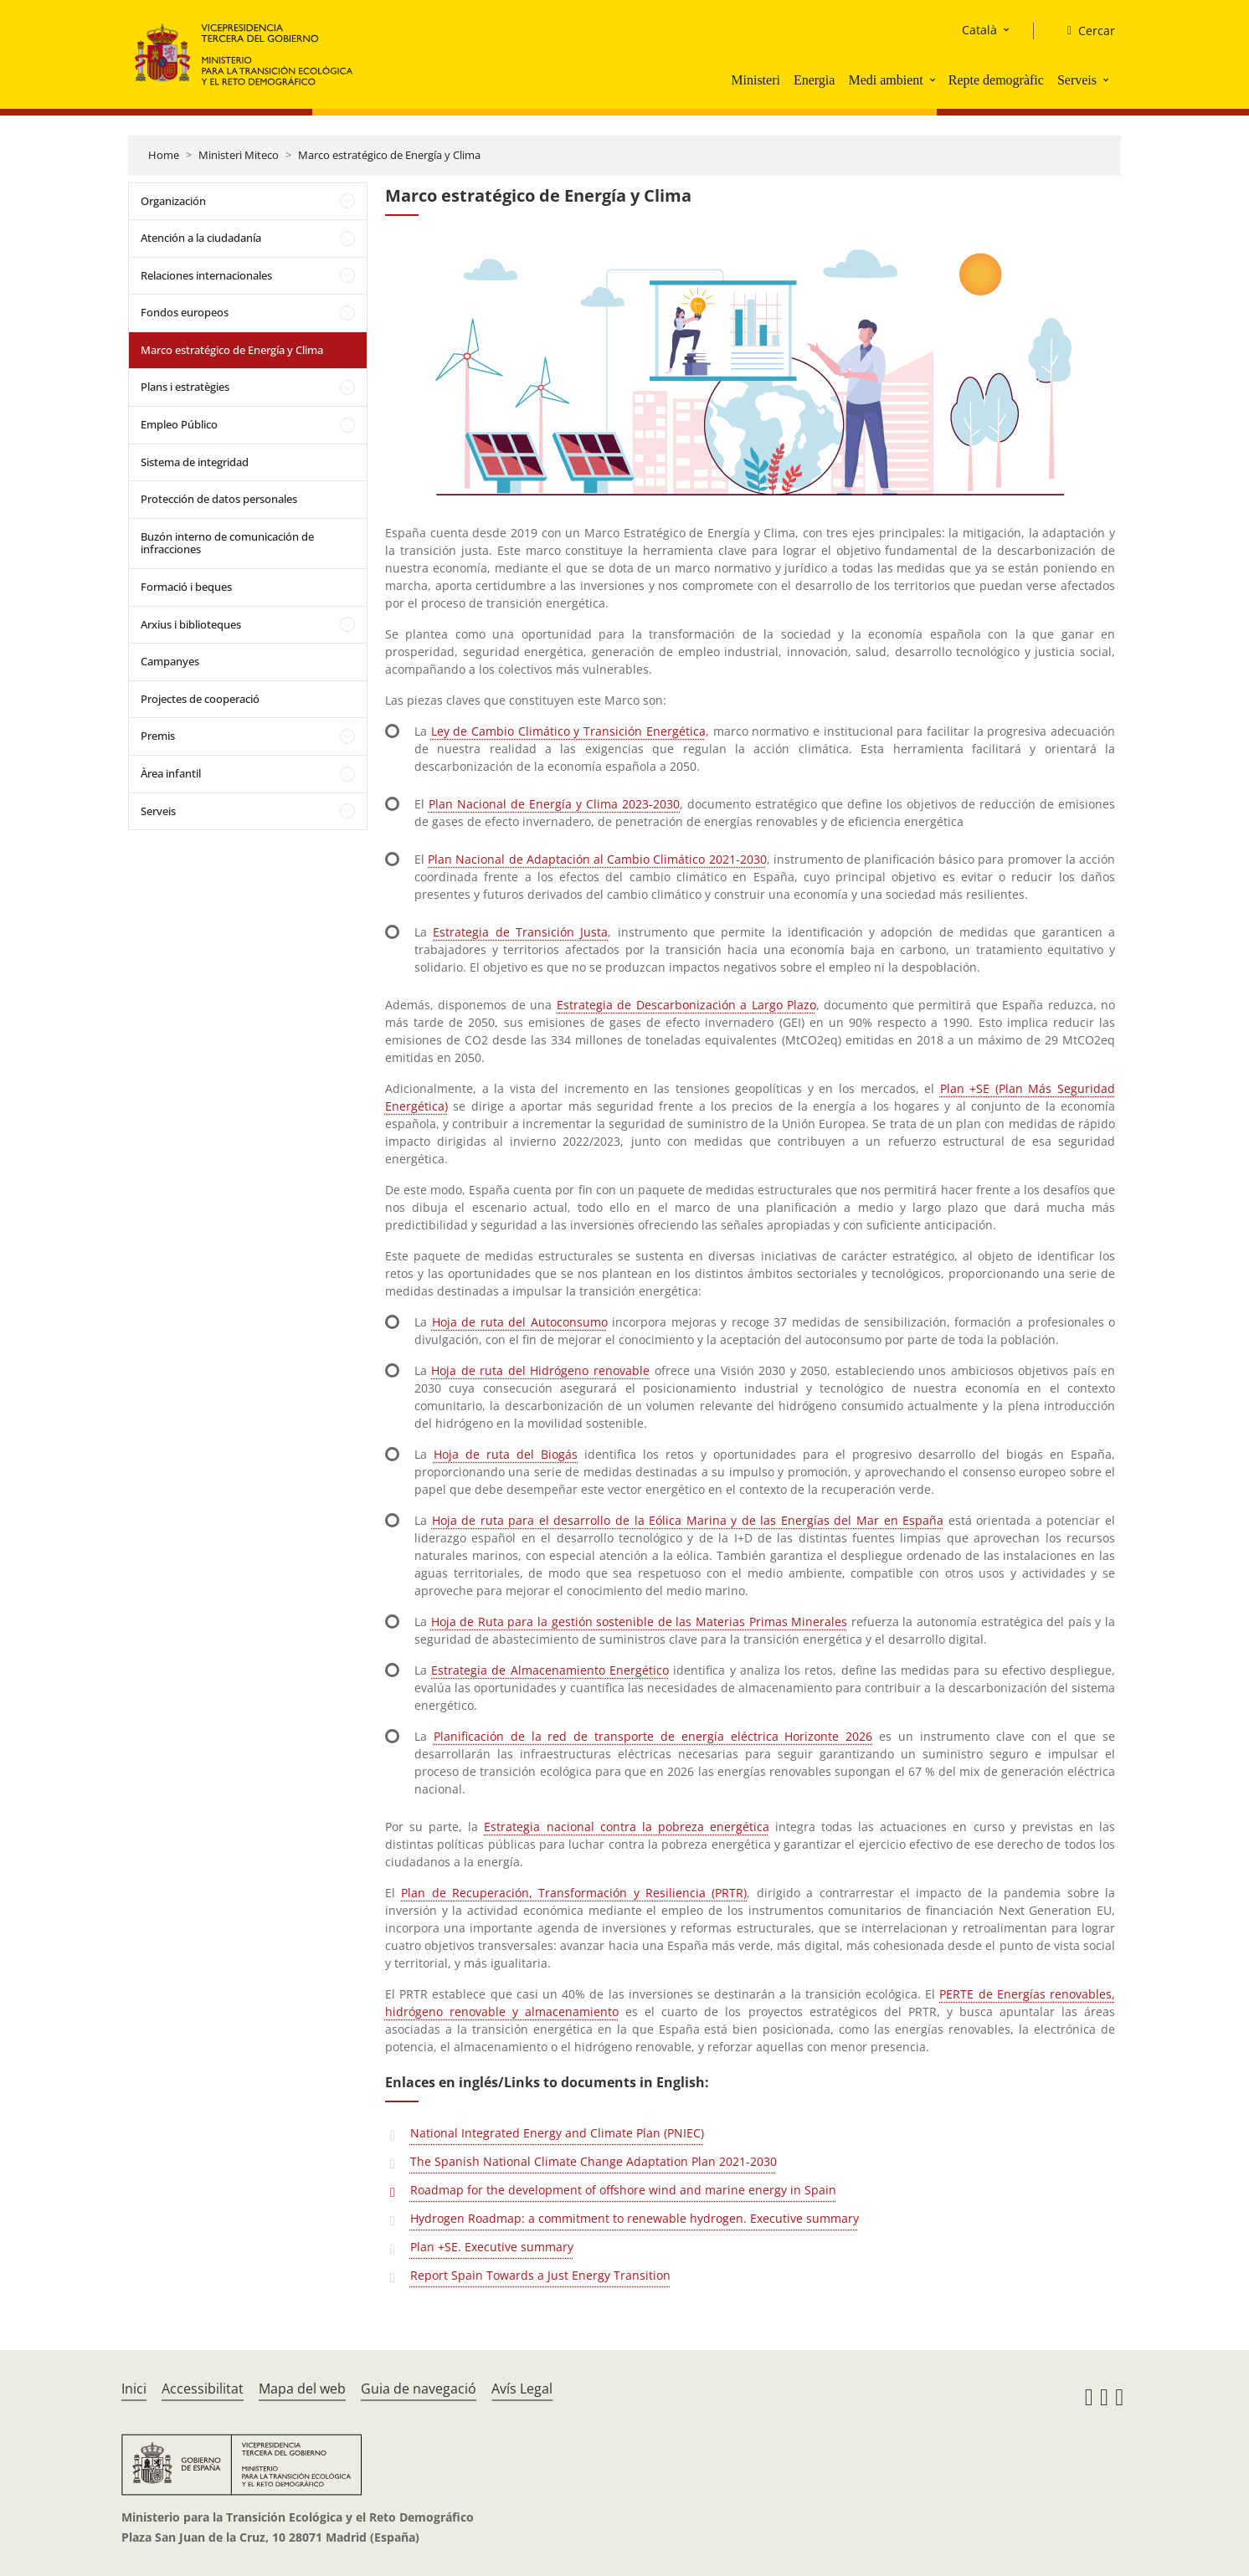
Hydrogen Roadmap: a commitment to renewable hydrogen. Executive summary (634, 2218)
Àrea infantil (171, 773)
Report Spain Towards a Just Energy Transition (540, 2275)
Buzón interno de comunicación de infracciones (227, 543)
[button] (934, 79)
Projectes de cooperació (200, 698)
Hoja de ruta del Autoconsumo (520, 1322)
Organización (173, 200)
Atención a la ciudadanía (201, 237)
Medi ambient (885, 80)
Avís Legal (522, 2388)
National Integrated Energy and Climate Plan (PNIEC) (557, 2133)
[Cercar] (1084, 31)
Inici (133, 2388)
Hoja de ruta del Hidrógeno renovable (540, 1370)
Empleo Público (179, 424)
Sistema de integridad (195, 462)
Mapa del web (302, 2388)
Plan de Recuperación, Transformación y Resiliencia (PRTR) (574, 1893)
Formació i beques (186, 586)
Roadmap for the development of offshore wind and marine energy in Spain (623, 2190)
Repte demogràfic (996, 80)
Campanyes (170, 661)
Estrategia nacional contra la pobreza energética (626, 1827)
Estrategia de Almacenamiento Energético (550, 1670)
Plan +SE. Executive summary (491, 2247)
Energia (814, 80)
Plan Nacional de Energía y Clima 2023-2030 (554, 804)
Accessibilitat (203, 2388)
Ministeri (755, 80)
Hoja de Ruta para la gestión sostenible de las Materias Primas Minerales (639, 1621)
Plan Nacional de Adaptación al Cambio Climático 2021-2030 (597, 859)
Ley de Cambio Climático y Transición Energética (568, 731)
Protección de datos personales (219, 498)
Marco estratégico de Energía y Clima (389, 154)
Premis (158, 735)
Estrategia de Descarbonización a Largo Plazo (686, 1005)
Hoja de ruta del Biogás (506, 1454)
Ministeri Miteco (238, 154)
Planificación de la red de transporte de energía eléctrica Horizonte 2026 (653, 1736)
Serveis (1077, 80)
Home (163, 154)
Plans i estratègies (185, 386)
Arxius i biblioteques (191, 624)
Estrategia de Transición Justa (520, 932)
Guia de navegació (418, 2388)
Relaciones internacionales (206, 275)
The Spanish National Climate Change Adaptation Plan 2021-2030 (593, 2161)
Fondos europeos (185, 312)
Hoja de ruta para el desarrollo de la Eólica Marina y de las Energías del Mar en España (688, 1520)
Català (979, 30)
